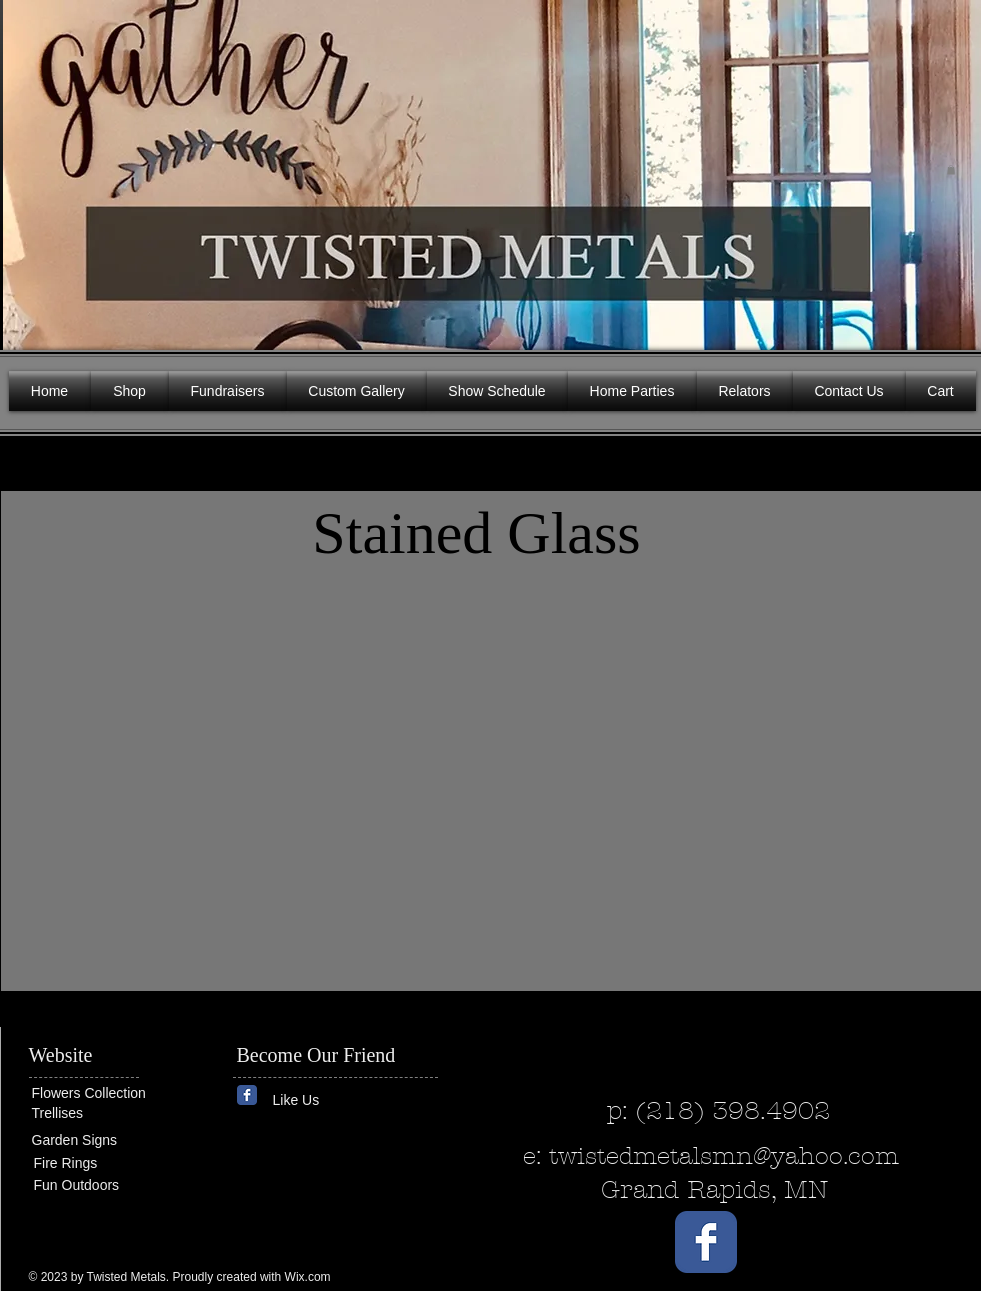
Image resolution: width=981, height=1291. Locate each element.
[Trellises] (92, 1113)
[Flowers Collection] (109, 1093)
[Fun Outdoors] (94, 1185)
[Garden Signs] (92, 1140)
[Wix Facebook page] (247, 1095)
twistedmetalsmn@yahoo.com (724, 1156)
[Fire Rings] (106, 1163)
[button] (951, 170)
